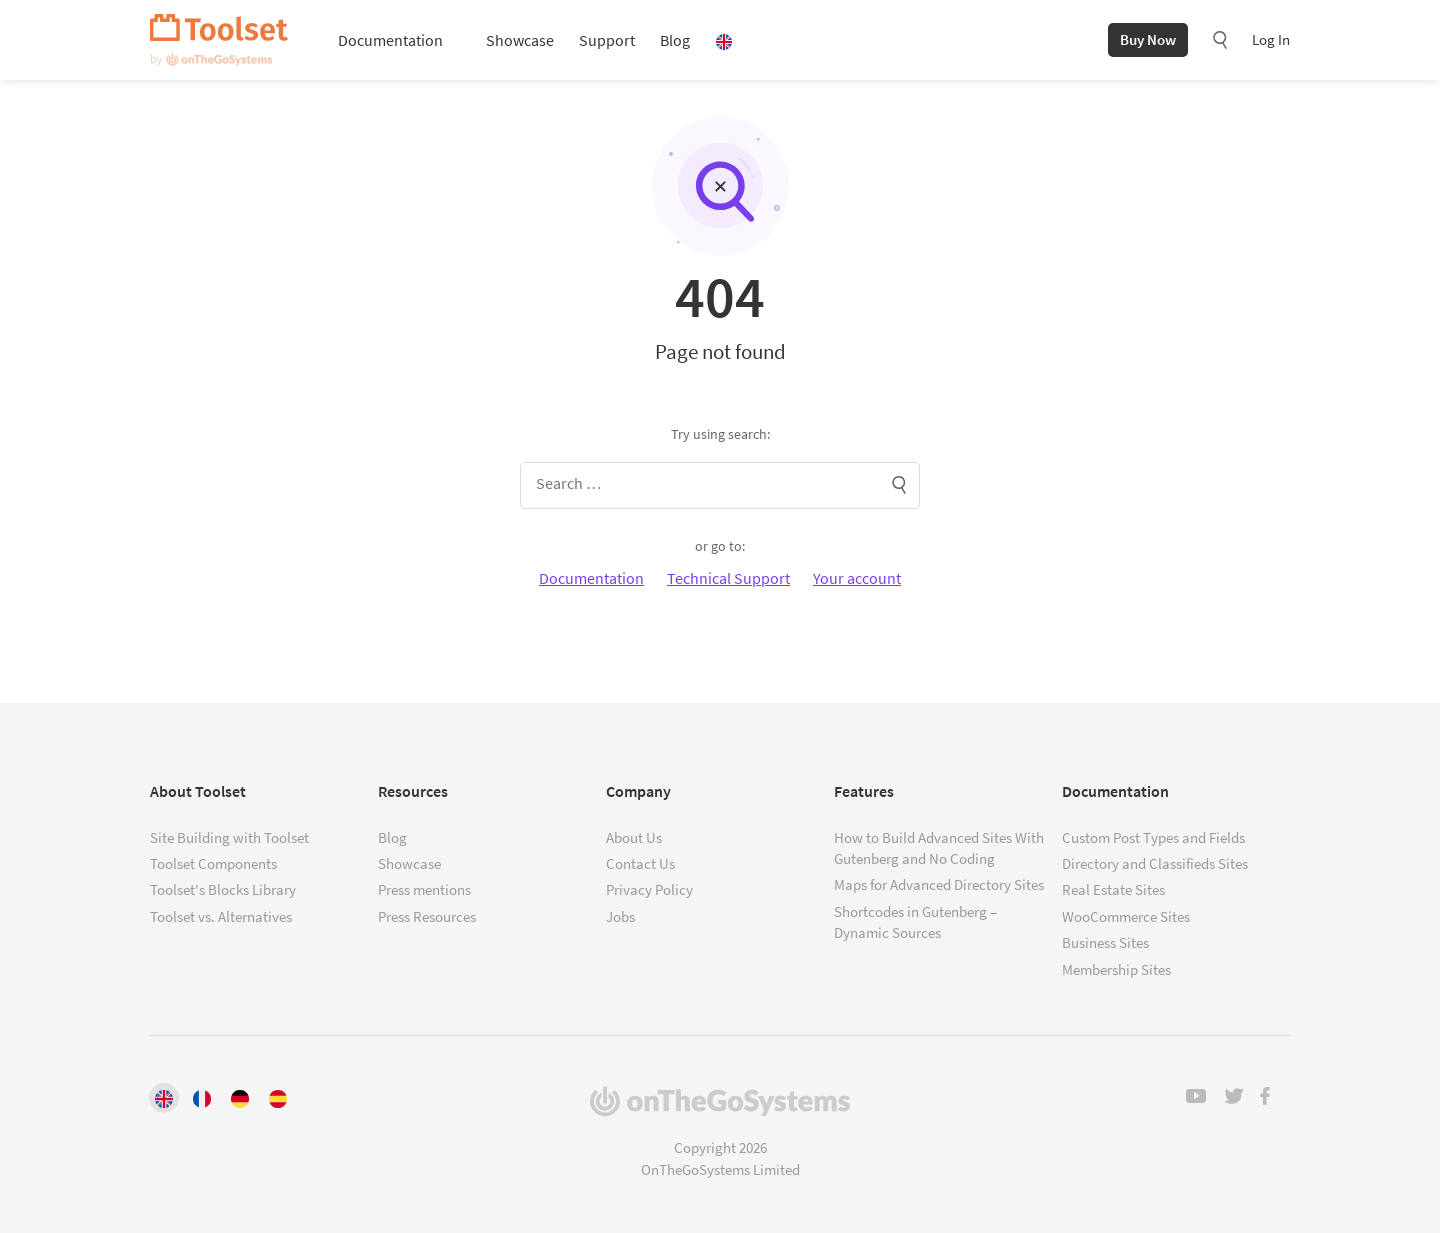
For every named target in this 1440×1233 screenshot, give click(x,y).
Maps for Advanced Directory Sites (939, 884)
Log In (1271, 39)
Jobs (620, 916)
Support (607, 40)
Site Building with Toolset (229, 837)
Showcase (520, 40)
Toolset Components (213, 863)
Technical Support (728, 578)
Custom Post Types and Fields (1153, 837)
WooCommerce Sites (1126, 916)
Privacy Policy (649, 889)
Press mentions (424, 889)
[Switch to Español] (278, 1096)
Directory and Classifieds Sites (1155, 863)
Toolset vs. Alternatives (221, 916)
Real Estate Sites (1113, 889)
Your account (857, 578)
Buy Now (1148, 39)
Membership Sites (1116, 969)
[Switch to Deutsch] (240, 1096)
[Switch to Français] (202, 1096)
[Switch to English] (164, 1096)
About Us (634, 837)
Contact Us (640, 863)
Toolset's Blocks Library (223, 889)
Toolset (219, 40)
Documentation (390, 40)
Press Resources (427, 916)
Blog (675, 40)
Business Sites (1105, 942)
